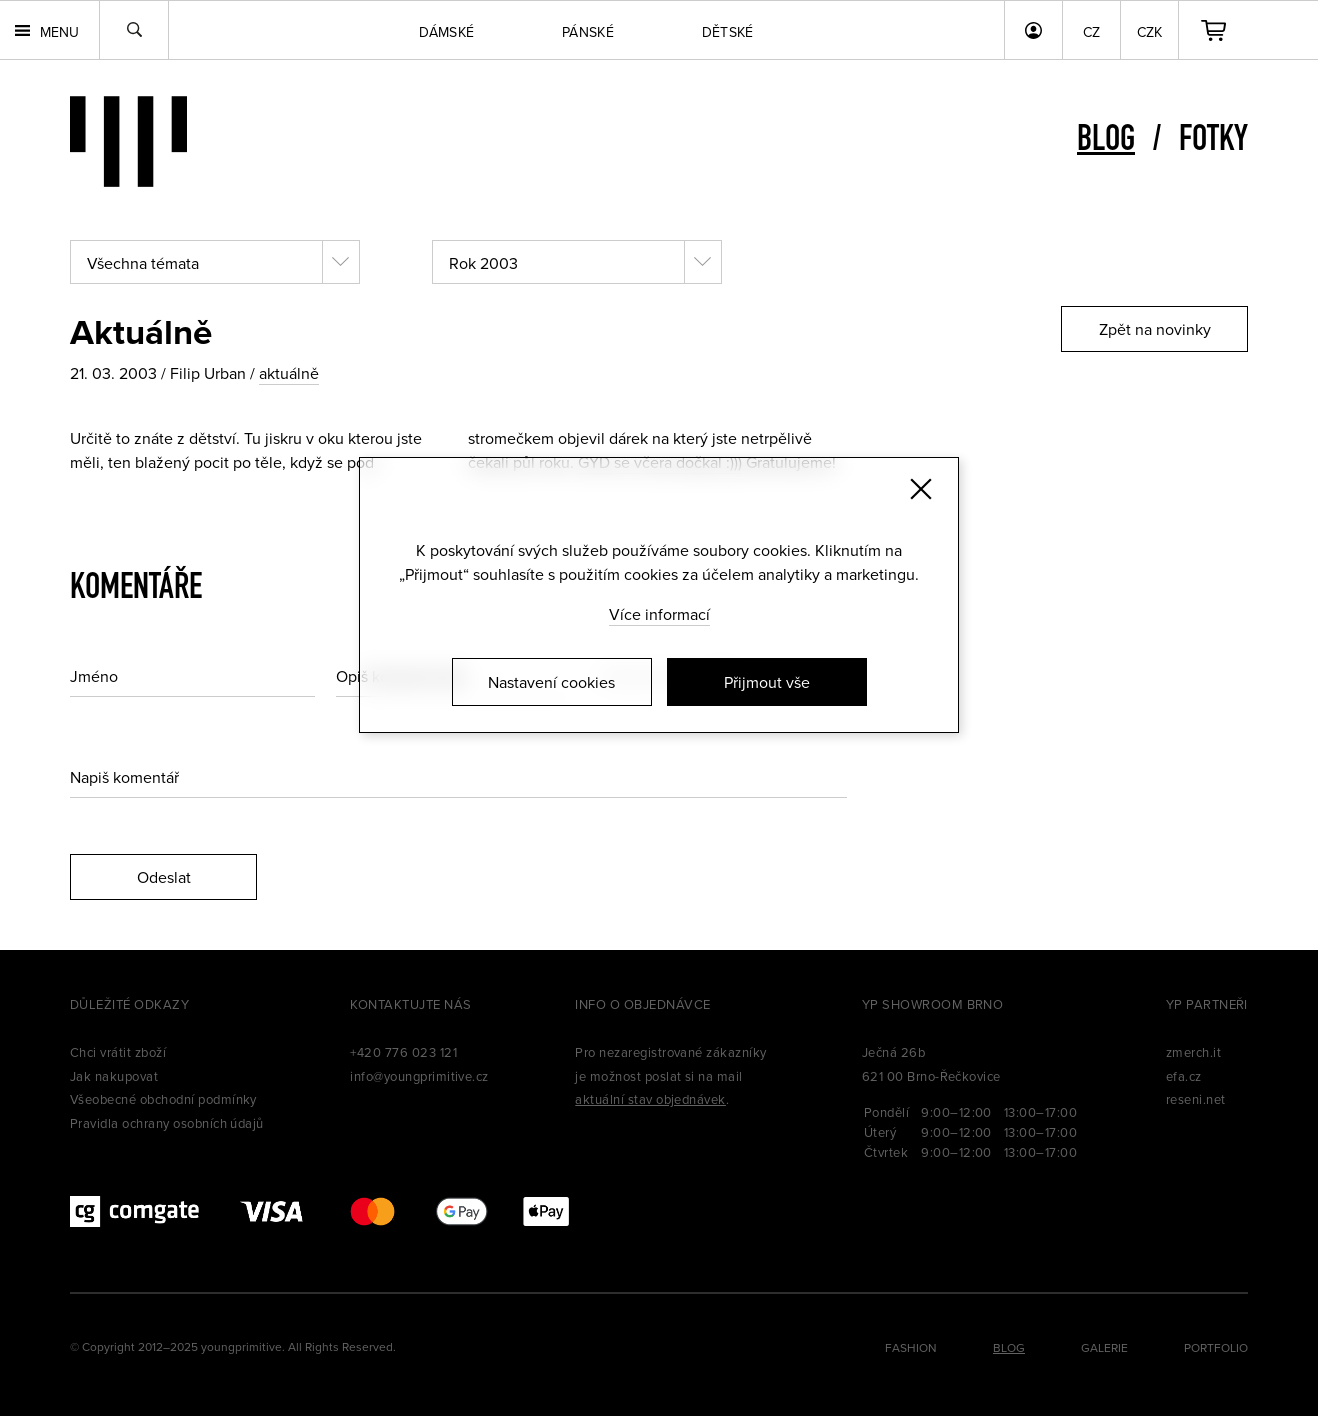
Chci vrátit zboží (118, 1052)
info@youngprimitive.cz (419, 1076)
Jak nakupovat (114, 1076)
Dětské (728, 32)
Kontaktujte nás (410, 1004)
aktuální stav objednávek (650, 1099)
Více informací (659, 614)
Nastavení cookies (551, 682)
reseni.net (1196, 1099)
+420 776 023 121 (403, 1052)
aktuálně (289, 373)
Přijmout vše (767, 682)
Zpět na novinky (1155, 329)
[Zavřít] (921, 489)
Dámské (446, 32)
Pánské (588, 32)
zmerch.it (1193, 1052)
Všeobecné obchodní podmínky (163, 1099)
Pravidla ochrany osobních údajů (167, 1123)
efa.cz (1184, 1076)
